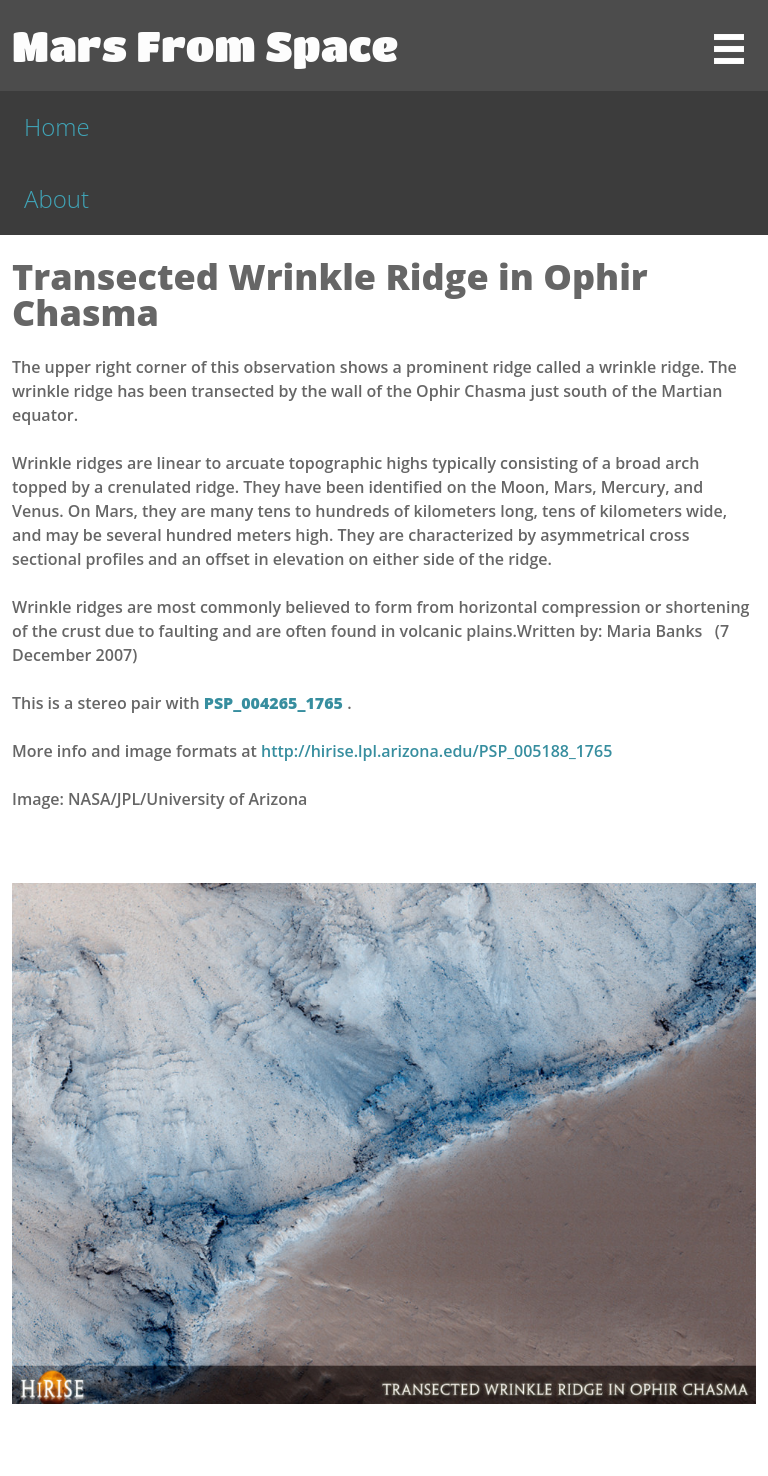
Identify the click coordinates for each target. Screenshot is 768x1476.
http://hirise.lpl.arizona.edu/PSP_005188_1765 (436, 751)
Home (57, 126)
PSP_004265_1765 (275, 703)
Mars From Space (205, 45)
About (56, 198)
